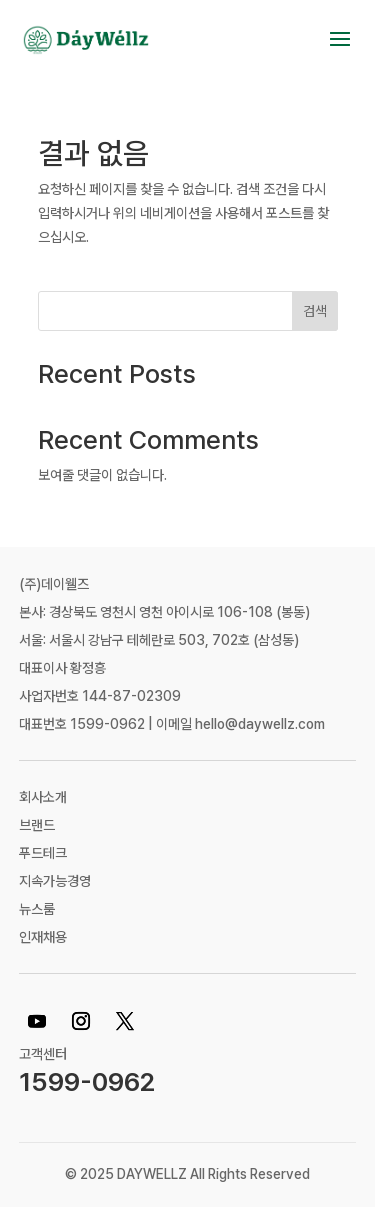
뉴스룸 (37, 909)
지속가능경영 (55, 881)
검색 (315, 311)
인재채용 (43, 937)
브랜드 (37, 825)
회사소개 (43, 797)
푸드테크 (43, 853)
